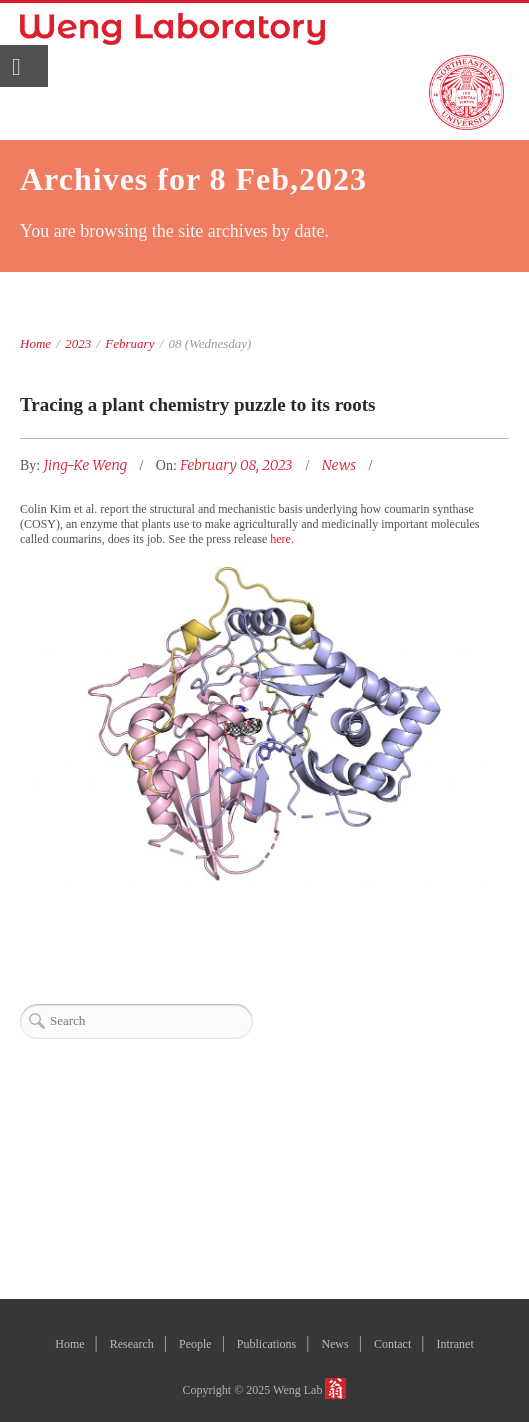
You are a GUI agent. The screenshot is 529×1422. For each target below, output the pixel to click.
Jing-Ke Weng (87, 465)
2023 (78, 343)
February (129, 343)
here (280, 539)
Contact (392, 1344)
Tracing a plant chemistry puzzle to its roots (198, 404)
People (195, 1344)
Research (132, 1344)
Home (35, 343)
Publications (266, 1344)
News (339, 465)
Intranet (454, 1344)
